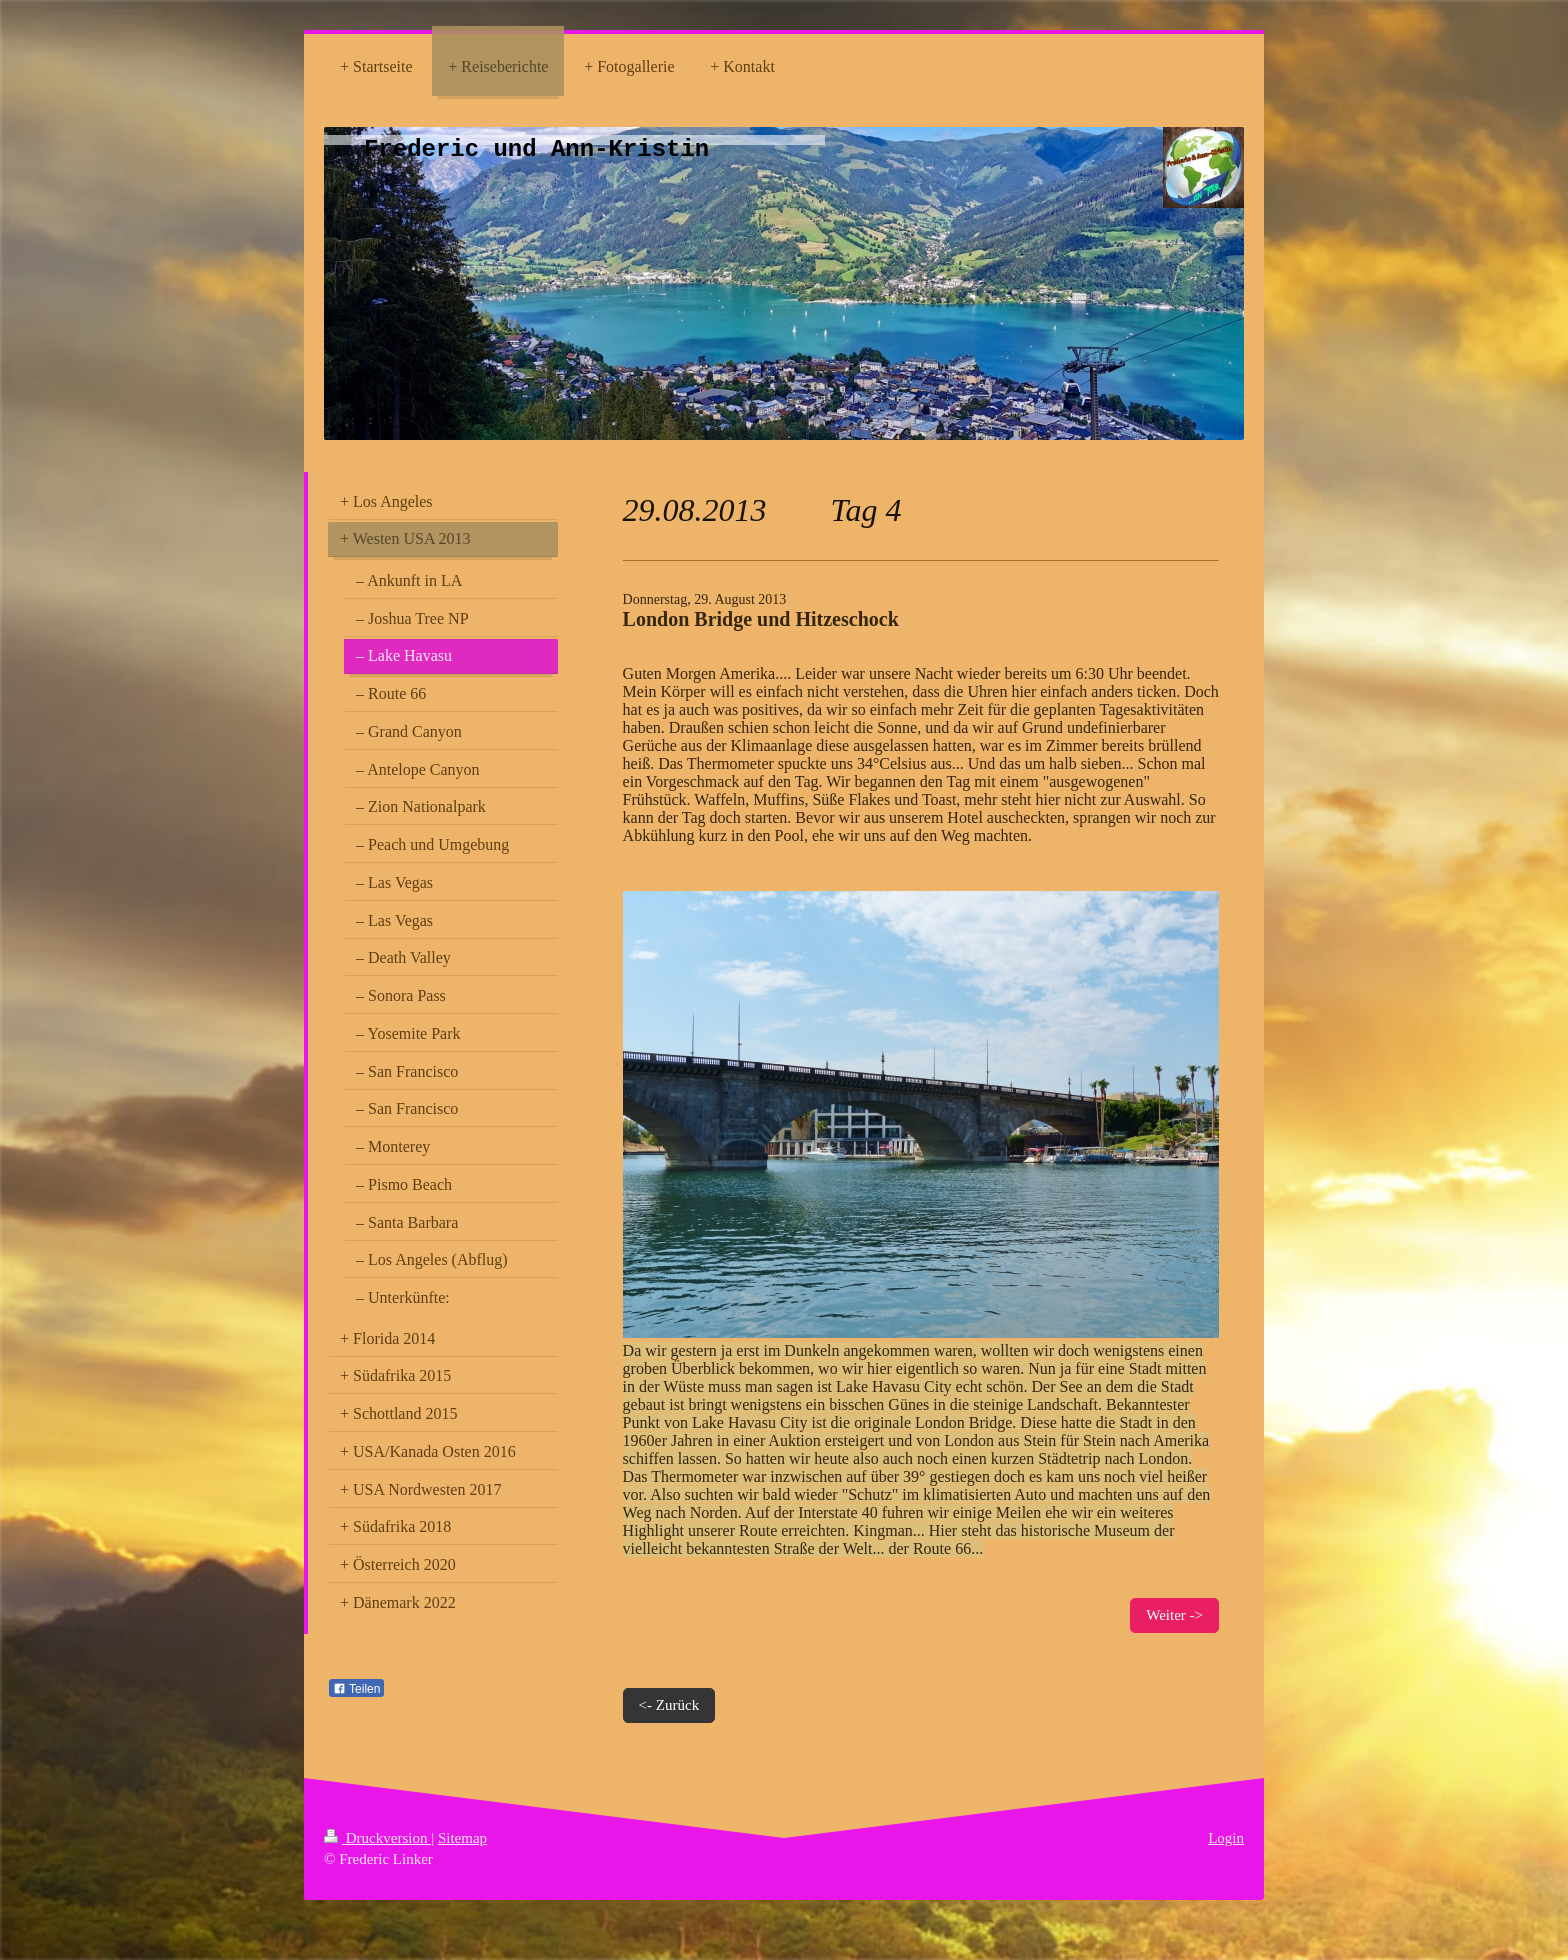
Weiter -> (1174, 1615)
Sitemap (462, 1838)
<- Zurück (669, 1705)
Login (1226, 1838)
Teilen (356, 1689)
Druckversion (377, 1838)
